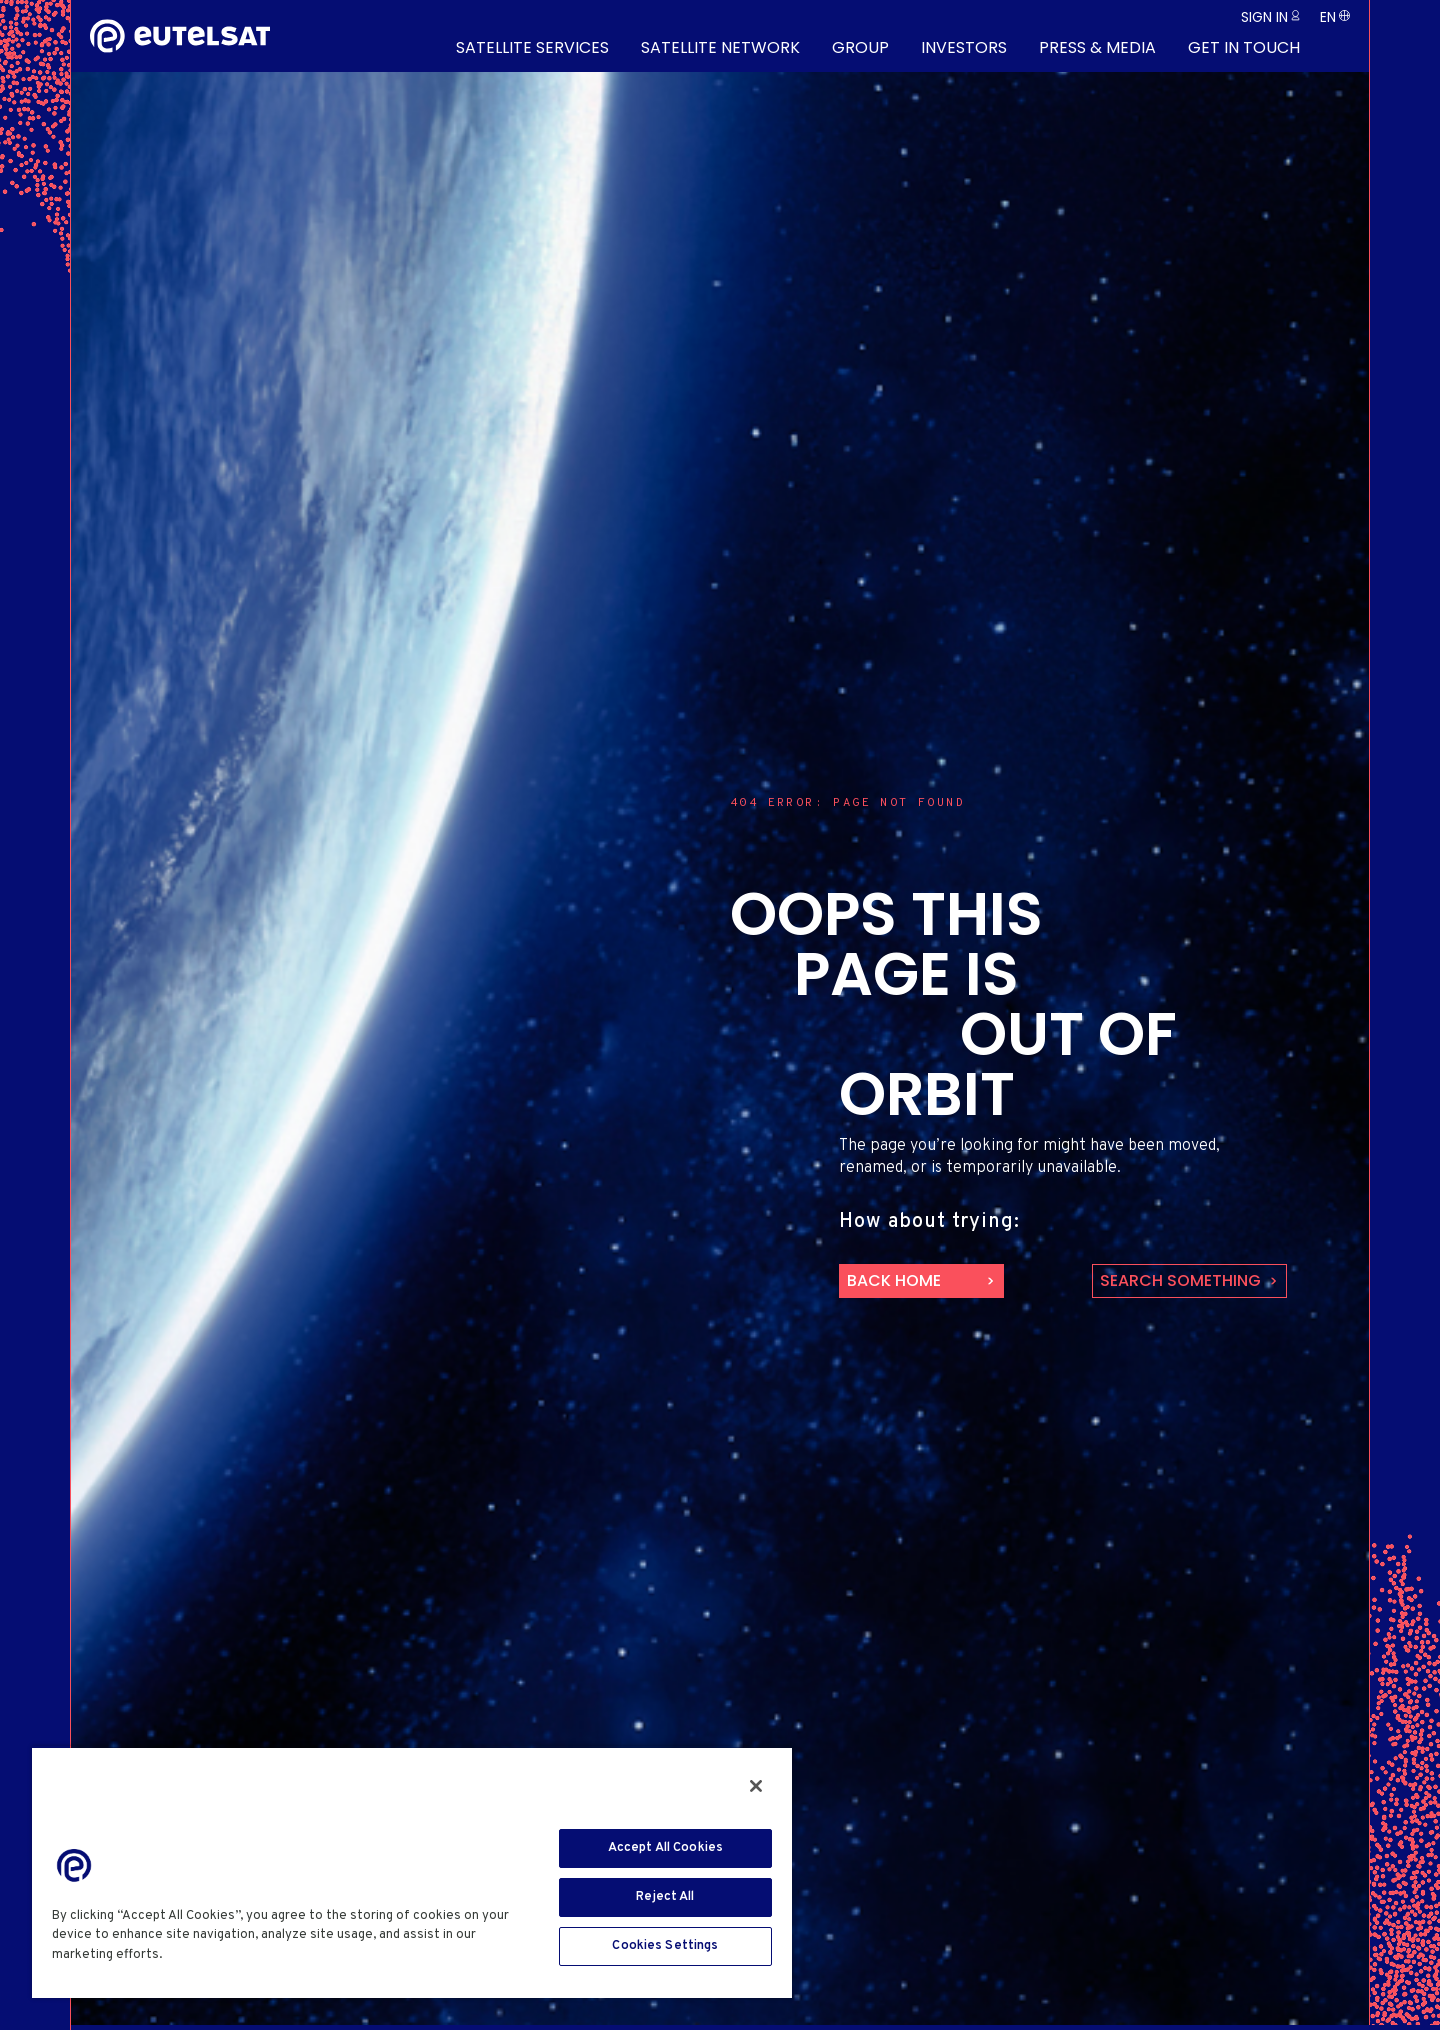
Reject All (665, 1897)
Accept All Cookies (665, 1848)
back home (894, 1280)
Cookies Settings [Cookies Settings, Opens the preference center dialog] (665, 1946)
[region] (412, 1872)
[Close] (756, 1786)
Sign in (1264, 17)
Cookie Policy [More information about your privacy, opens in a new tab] (212, 1955)
